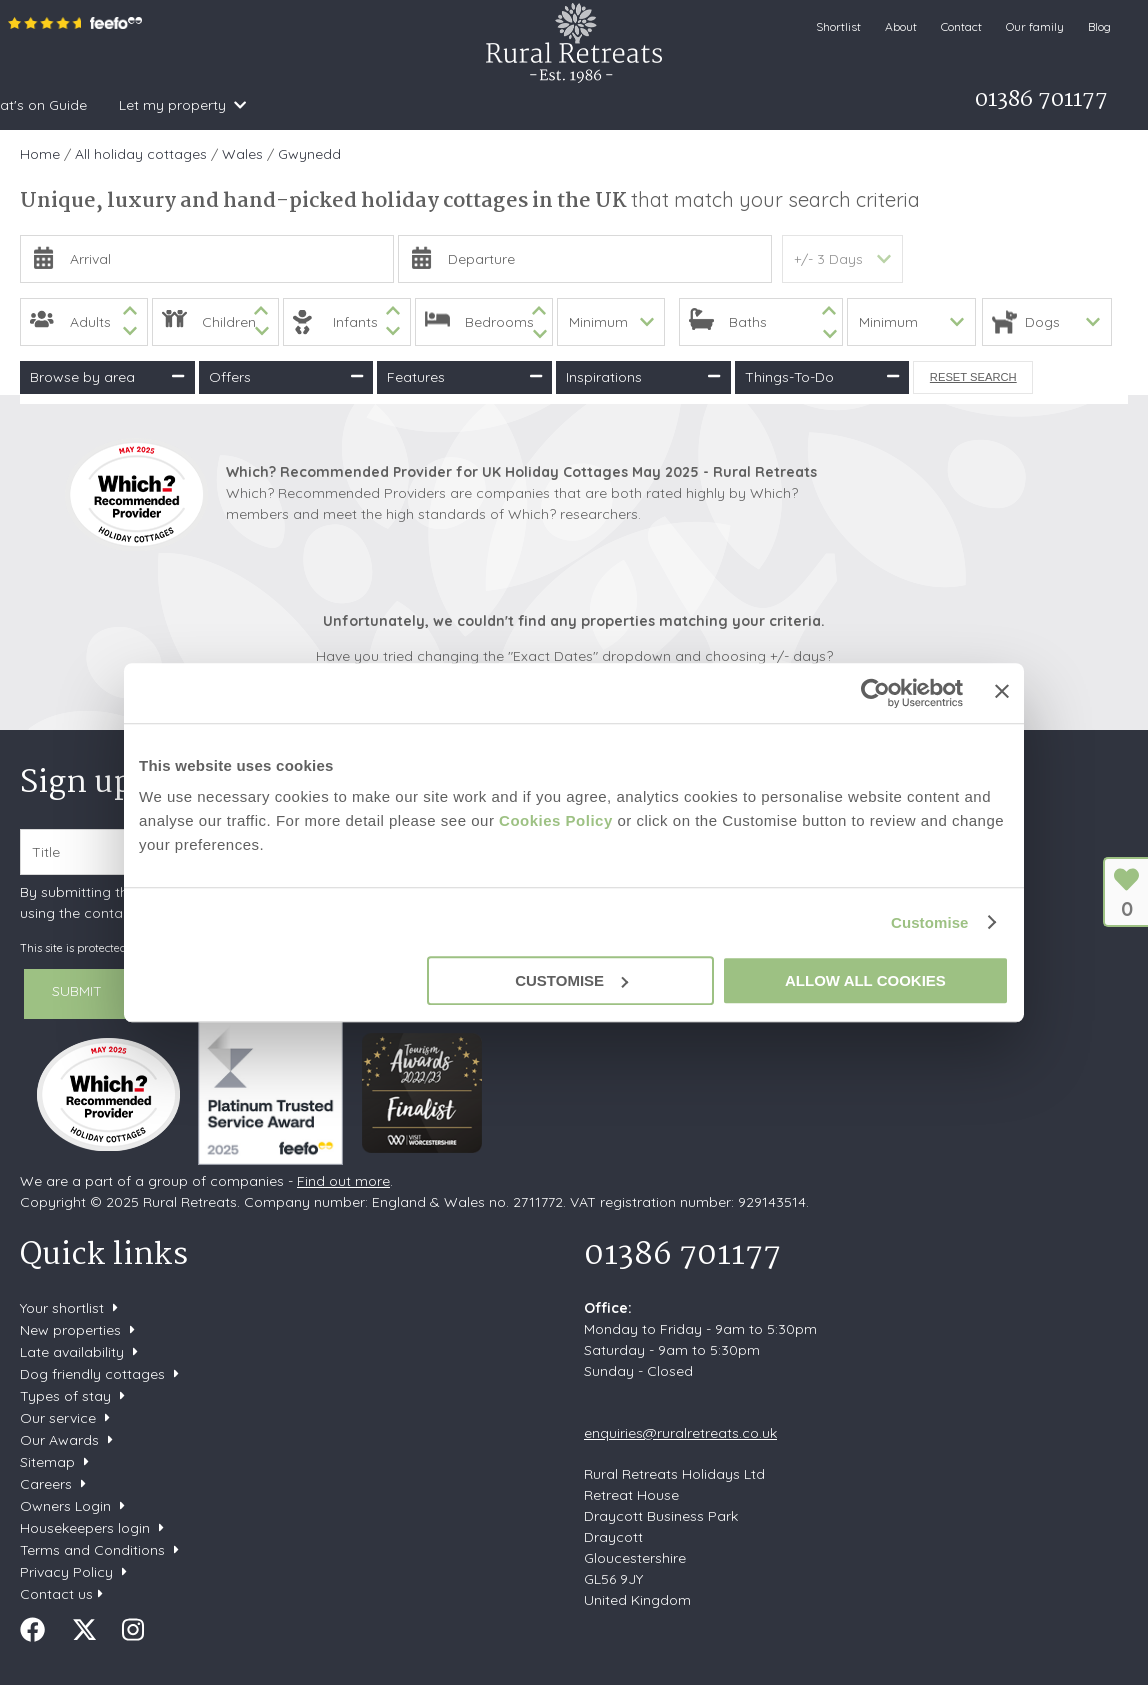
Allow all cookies (865, 980)
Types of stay (65, 1396)
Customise (930, 922)
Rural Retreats (574, 42)
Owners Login (65, 1506)
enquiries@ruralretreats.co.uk (680, 1433)
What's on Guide (554, 105)
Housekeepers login (85, 1528)
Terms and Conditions (92, 1550)
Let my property (694, 105)
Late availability (72, 1352)
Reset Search (973, 377)
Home (32, 105)
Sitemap (47, 1462)
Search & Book (131, 105)
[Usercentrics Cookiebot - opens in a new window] (875, 693)
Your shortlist (62, 1308)
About (901, 26)
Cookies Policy (556, 820)
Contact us (56, 1594)
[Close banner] (1002, 691)
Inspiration (258, 105)
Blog (1099, 26)
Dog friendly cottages (92, 1374)
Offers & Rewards (397, 105)
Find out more (343, 1181)
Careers (46, 1484)
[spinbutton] (84, 322)
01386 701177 (682, 1255)
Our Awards (59, 1440)
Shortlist (838, 26)
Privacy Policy (66, 1572)
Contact (961, 26)
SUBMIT (77, 991)
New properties (72, 1330)
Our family (1035, 26)
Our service (58, 1418)
